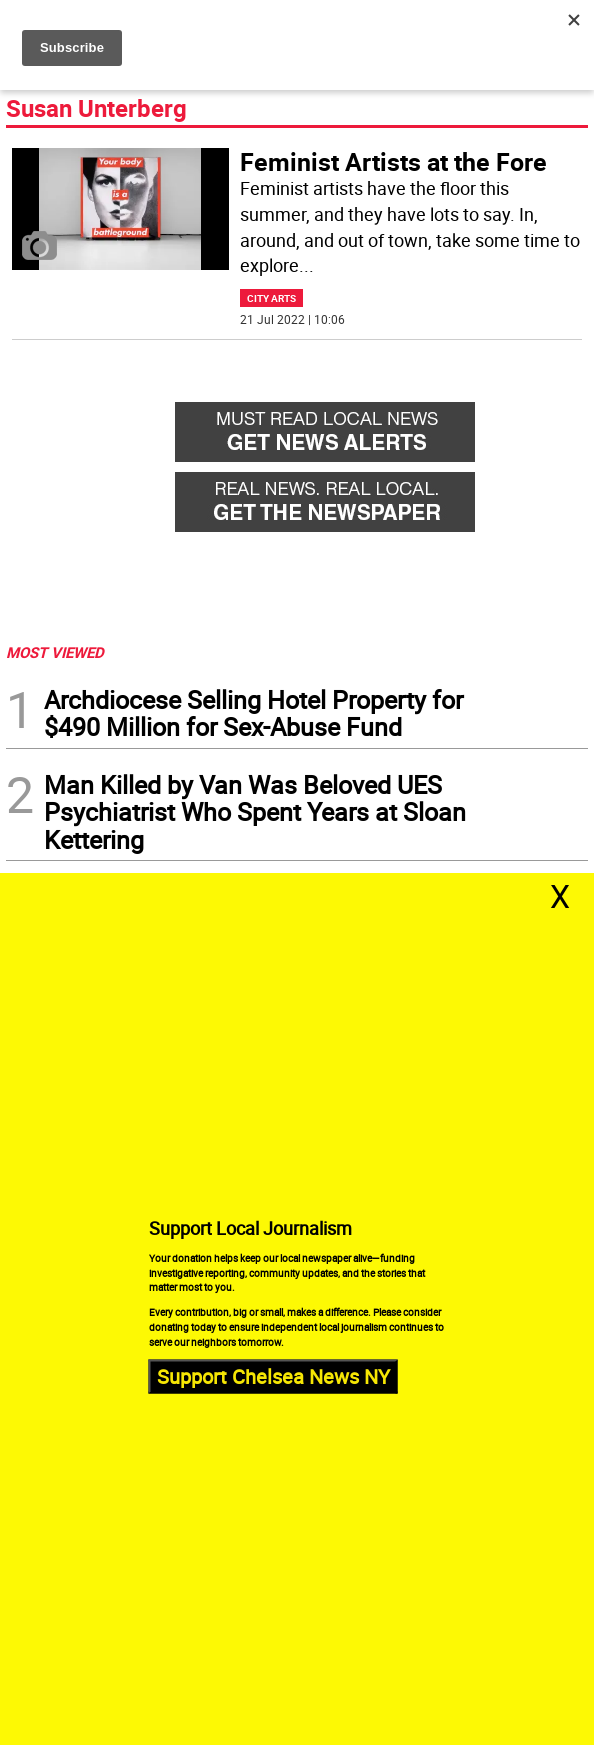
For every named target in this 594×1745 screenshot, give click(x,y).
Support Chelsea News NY (273, 1375)
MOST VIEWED (55, 652)
